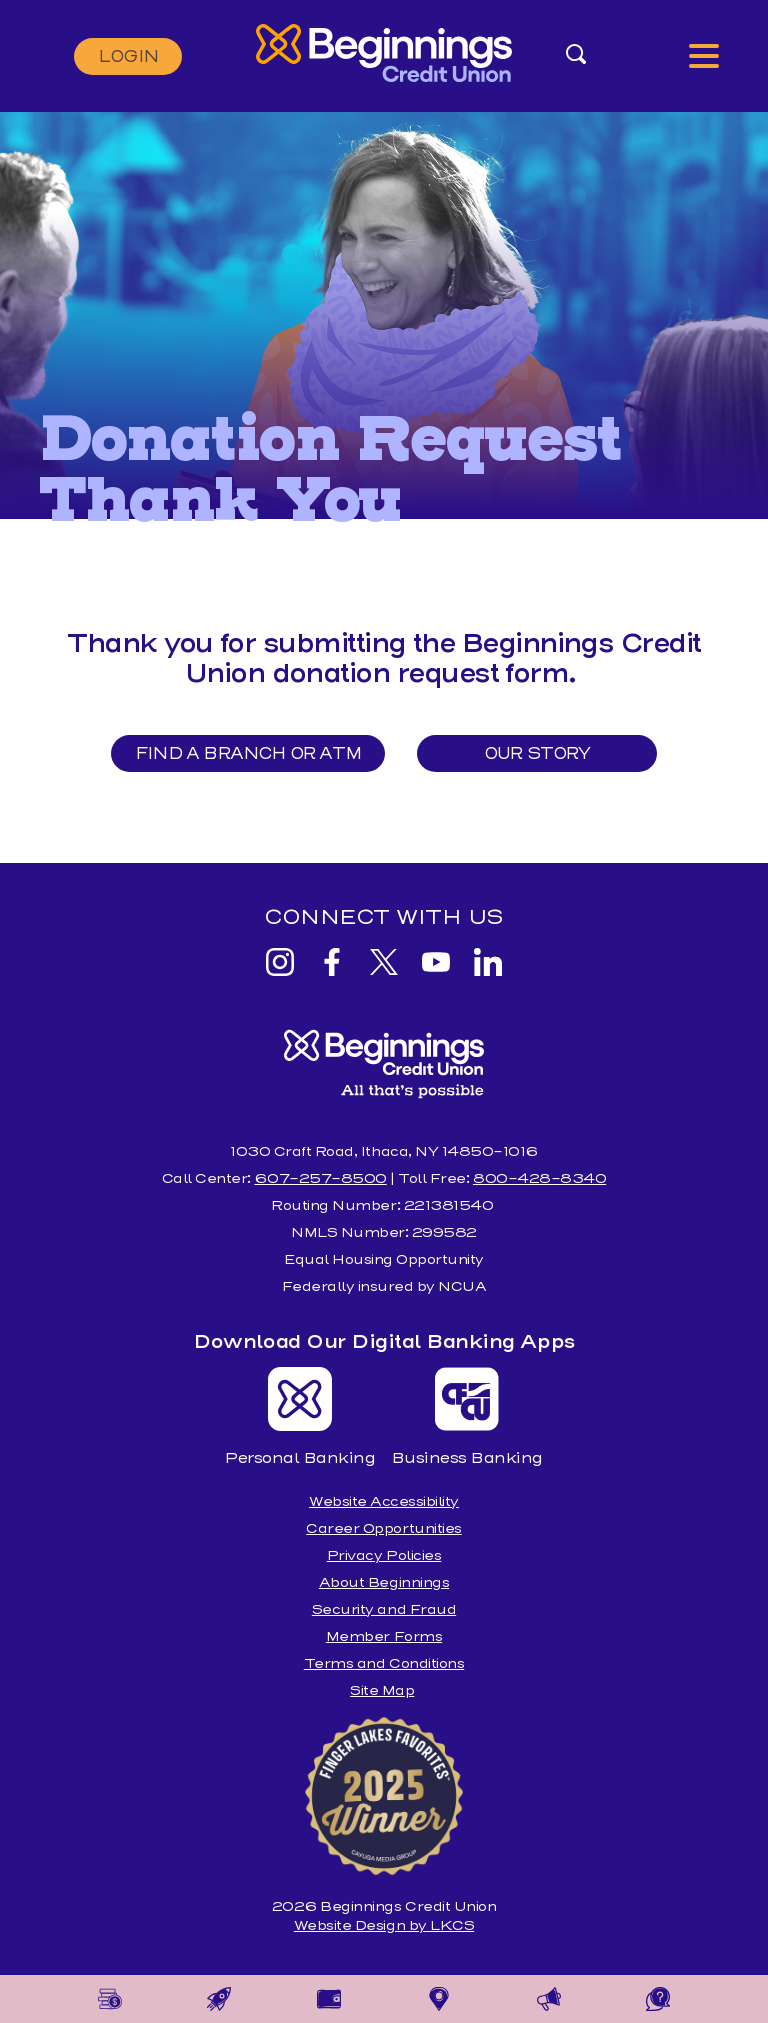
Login (128, 56)
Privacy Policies (384, 1555)
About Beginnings (384, 1582)
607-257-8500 (320, 1178)
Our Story (538, 753)
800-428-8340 (539, 1178)
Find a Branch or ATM (248, 753)
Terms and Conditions (384, 1663)
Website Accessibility (384, 1501)
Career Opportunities (383, 1528)
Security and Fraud (384, 1609)
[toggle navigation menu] (704, 56)
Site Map (382, 1690)
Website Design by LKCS (384, 1925)
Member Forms (384, 1636)
